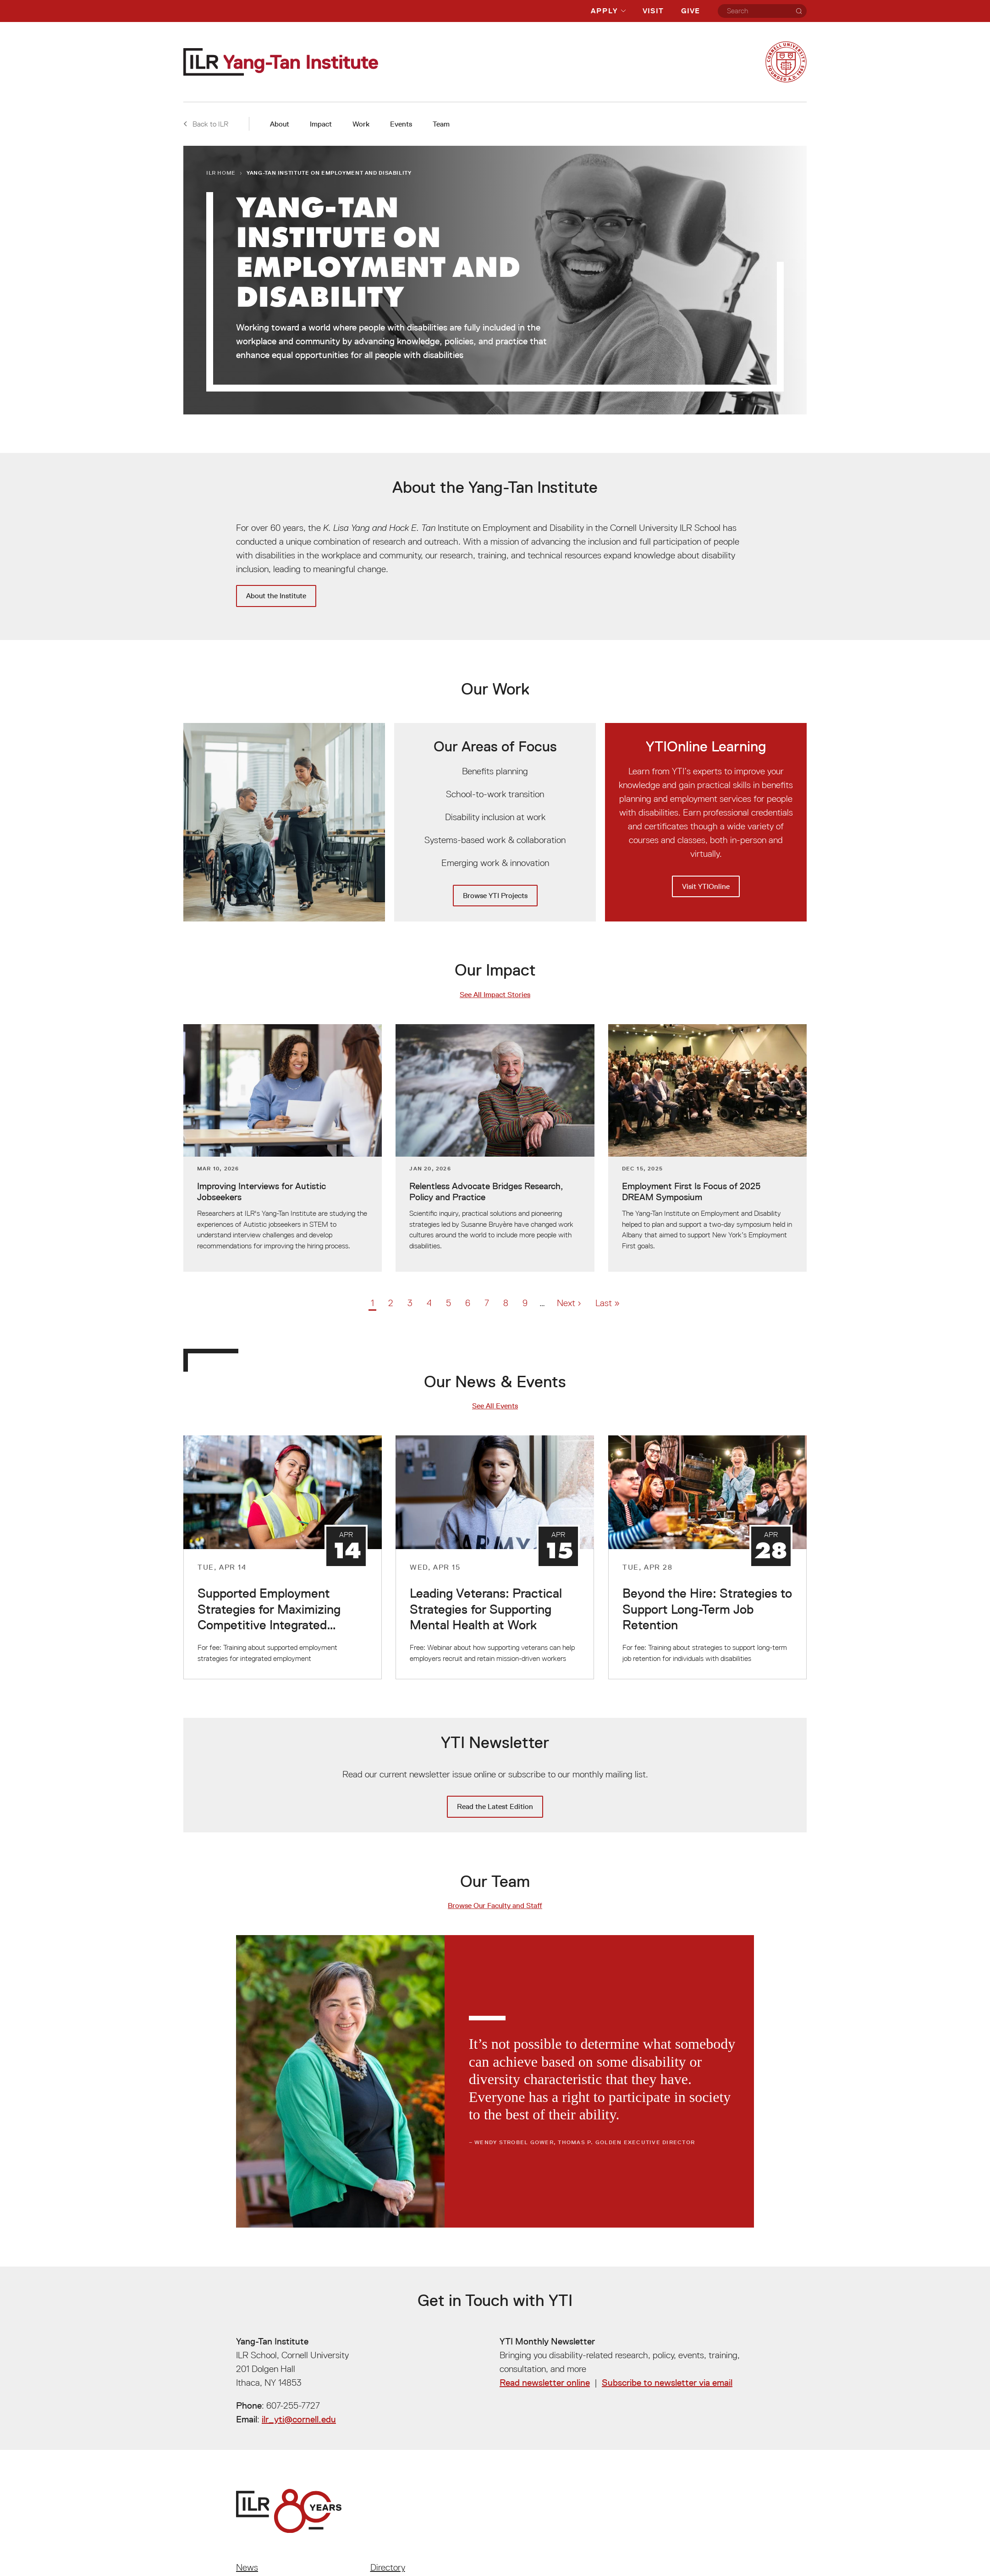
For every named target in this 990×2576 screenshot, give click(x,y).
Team (441, 124)
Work (360, 124)
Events (401, 124)
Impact (321, 124)
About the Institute (276, 595)
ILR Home (221, 173)
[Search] (799, 11)
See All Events (495, 1405)
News (247, 2567)
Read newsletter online (545, 2382)
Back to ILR (205, 124)
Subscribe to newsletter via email (667, 2382)
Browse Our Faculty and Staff (495, 1905)
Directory (387, 2567)
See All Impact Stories (495, 994)
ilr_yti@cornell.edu (299, 2419)
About (279, 124)
